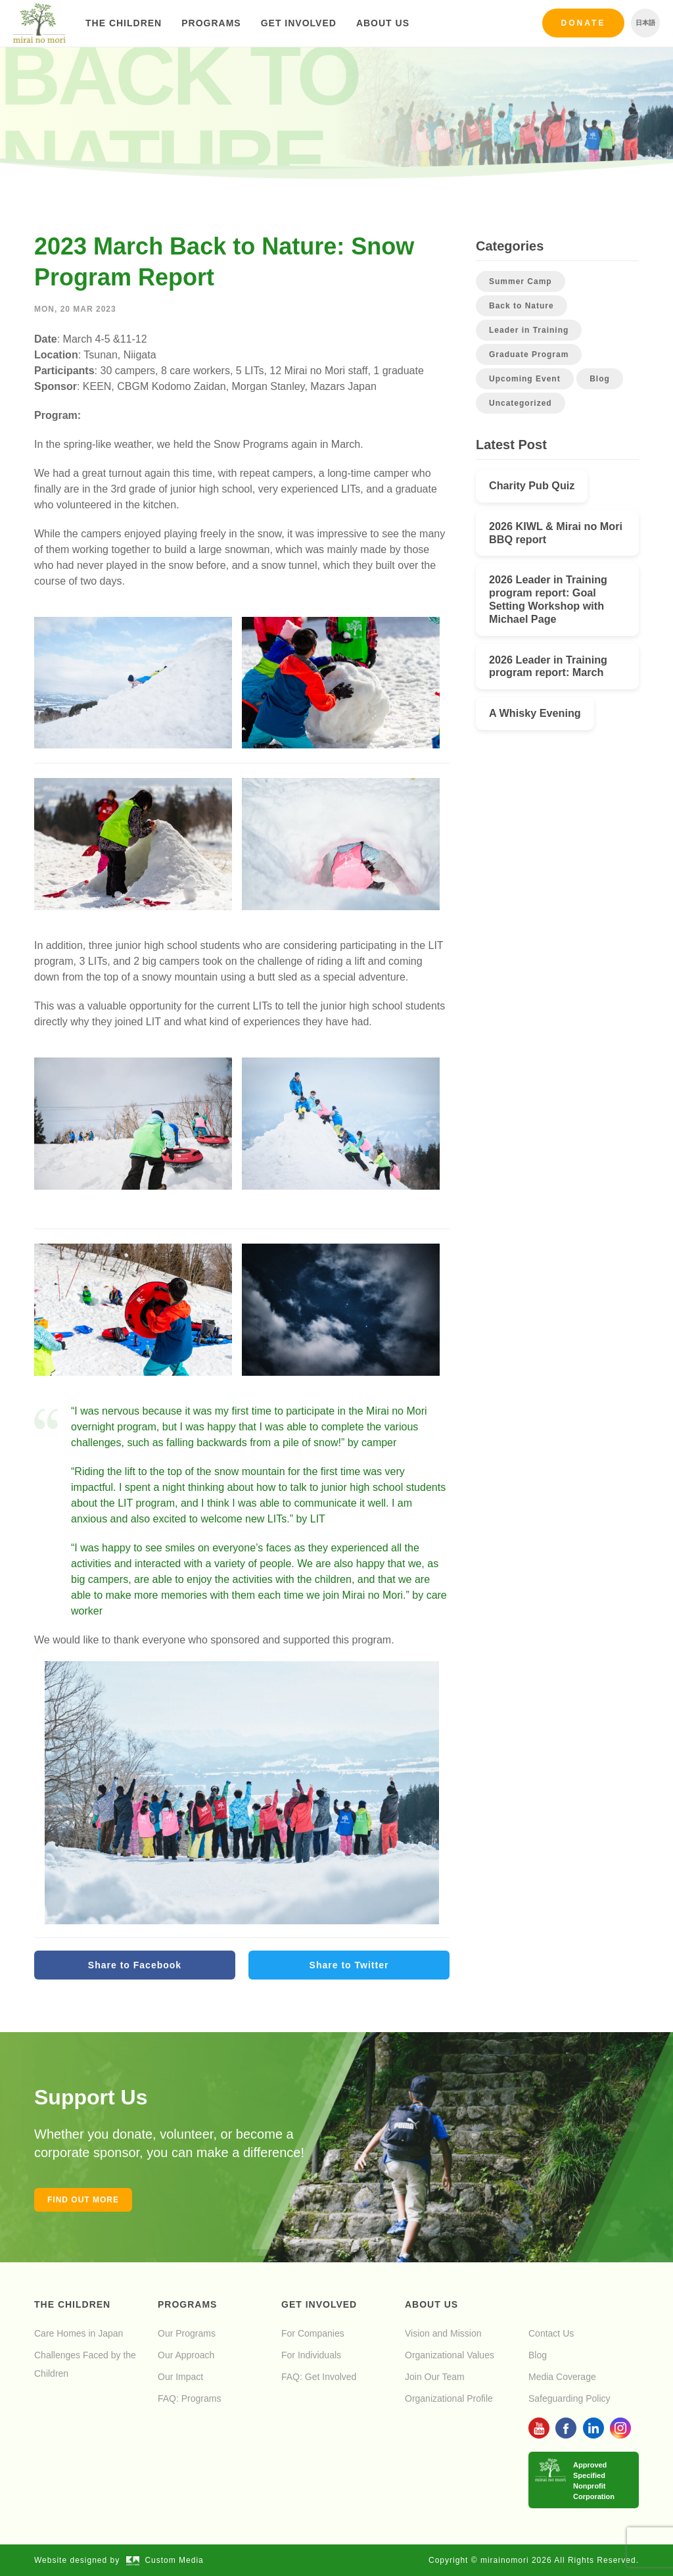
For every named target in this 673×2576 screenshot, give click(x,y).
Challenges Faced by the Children (85, 2364)
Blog (600, 378)
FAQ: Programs (189, 2398)
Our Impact (180, 2376)
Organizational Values (449, 2355)
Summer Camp (520, 281)
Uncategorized (520, 403)
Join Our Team (435, 2376)
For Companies (312, 2333)
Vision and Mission (443, 2333)
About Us (382, 23)
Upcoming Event (525, 378)
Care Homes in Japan (78, 2333)
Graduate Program (529, 354)
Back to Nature (521, 305)
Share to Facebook (134, 1965)
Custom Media (165, 2560)
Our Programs (187, 2333)
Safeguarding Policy (569, 2398)
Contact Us (551, 2333)
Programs (211, 23)
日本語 (645, 22)
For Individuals (311, 2355)
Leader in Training (529, 330)
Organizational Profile (449, 2398)
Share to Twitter (349, 1965)
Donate (583, 23)
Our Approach (186, 2355)
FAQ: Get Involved (318, 2376)
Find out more (83, 2199)
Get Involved (298, 23)
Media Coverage (562, 2376)
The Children (123, 23)
